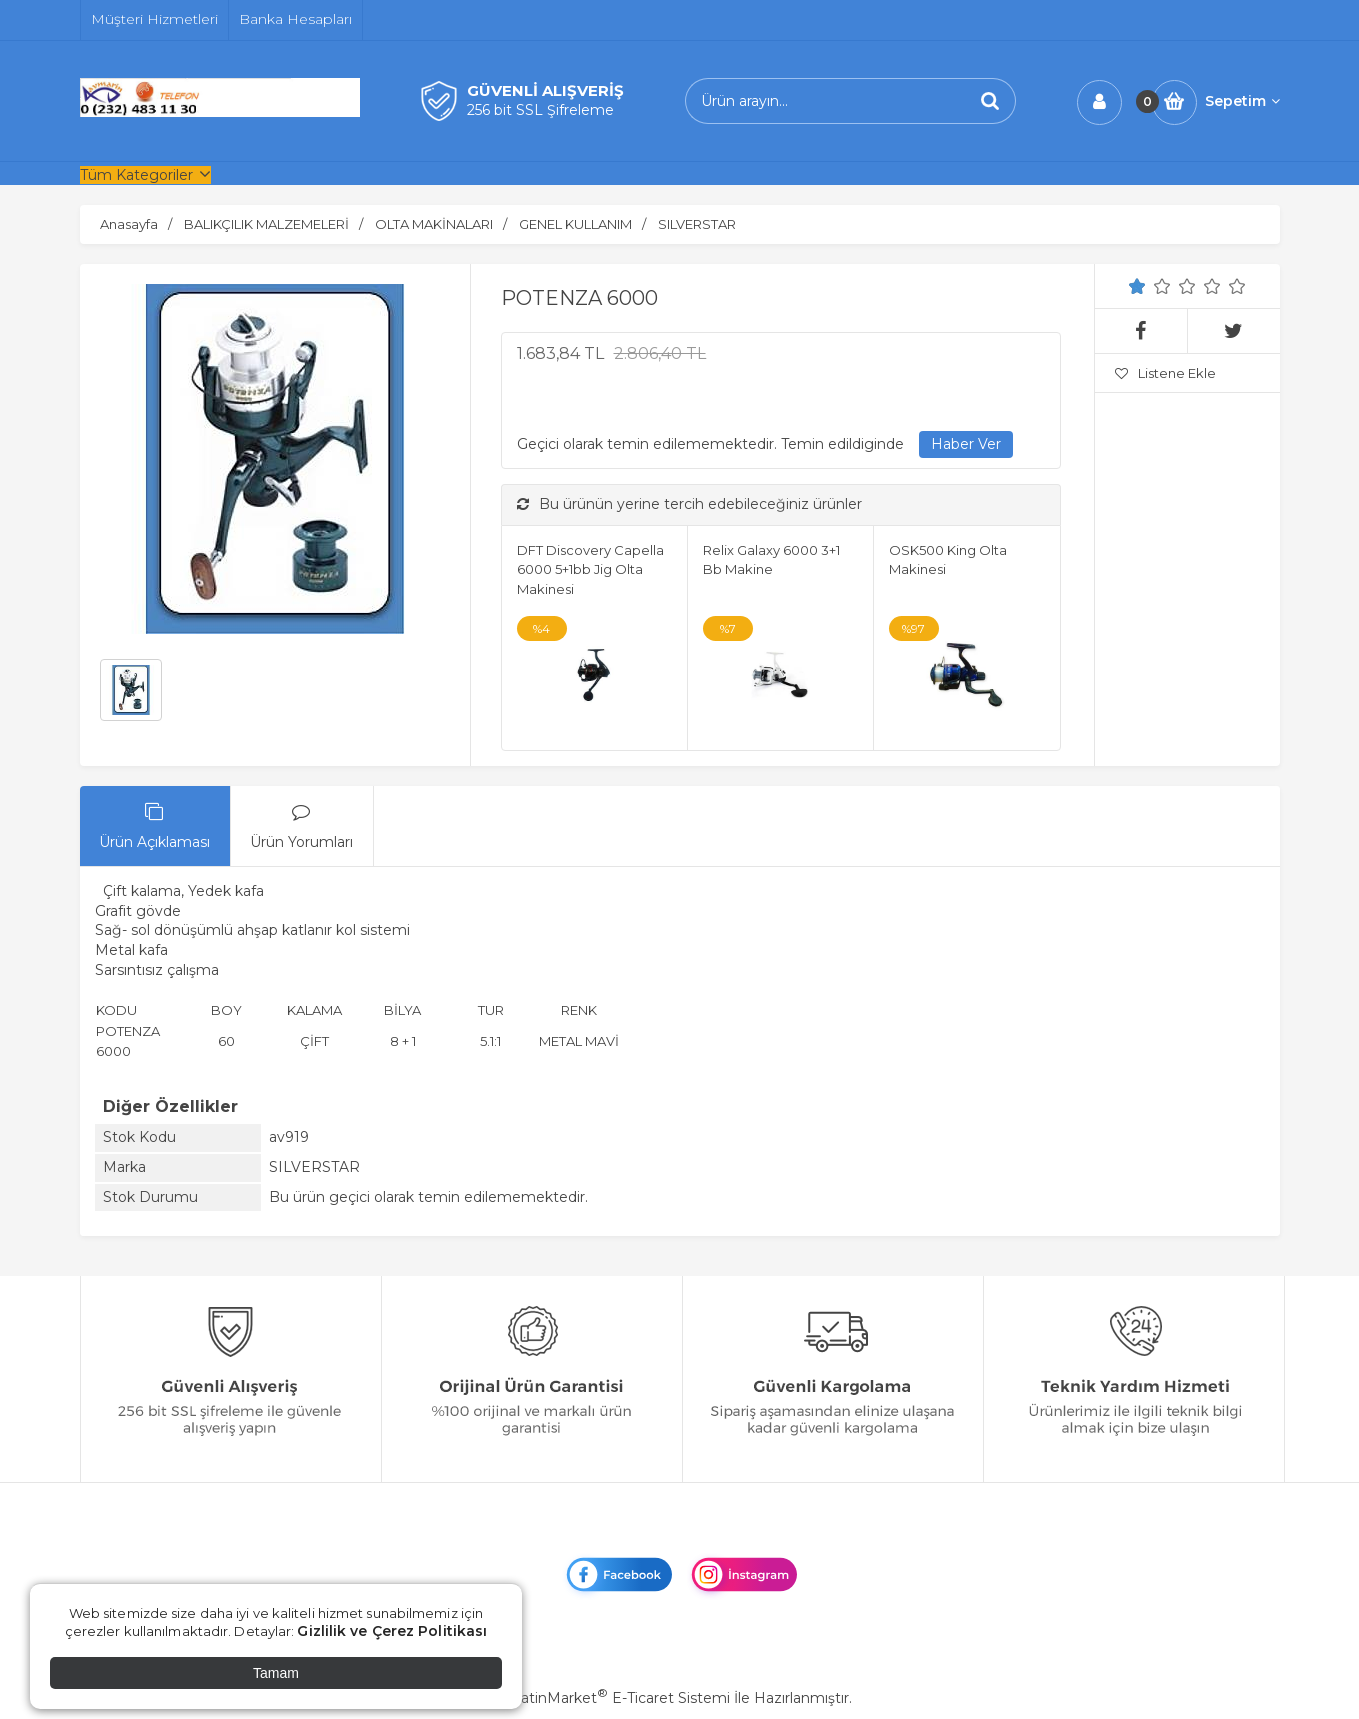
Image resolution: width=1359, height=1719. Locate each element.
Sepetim (1242, 101)
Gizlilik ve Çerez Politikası (392, 1631)
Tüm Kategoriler (136, 175)
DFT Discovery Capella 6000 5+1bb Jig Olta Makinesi (590, 569)
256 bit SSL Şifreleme (540, 110)
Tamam (276, 1673)
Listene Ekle (1165, 373)
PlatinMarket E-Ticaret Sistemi (618, 1698)
